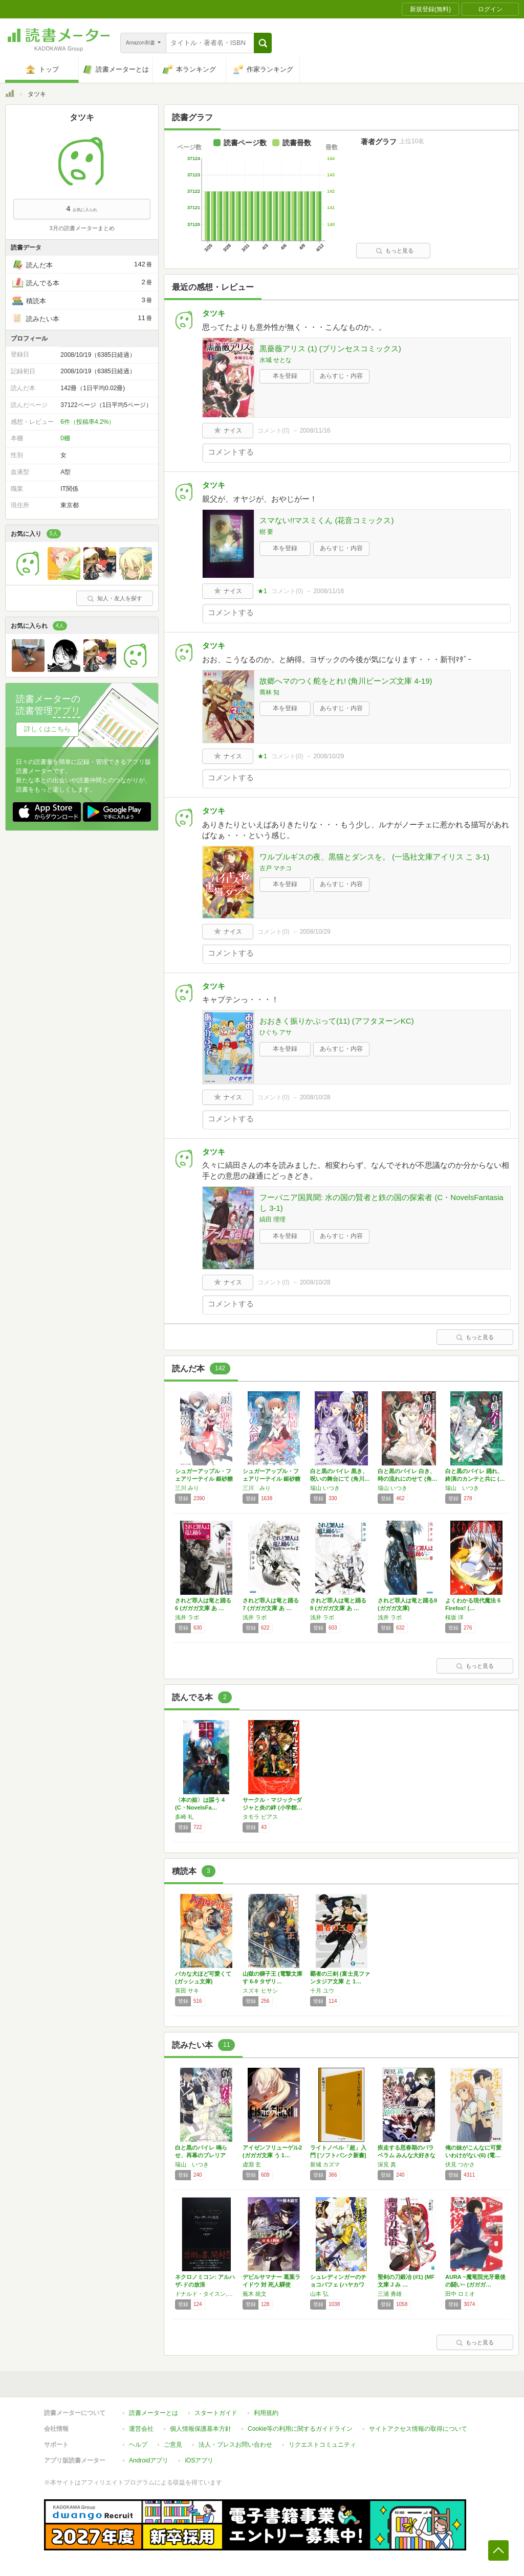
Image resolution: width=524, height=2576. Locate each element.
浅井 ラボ (187, 1617)
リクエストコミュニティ (322, 2445)
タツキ (213, 313)
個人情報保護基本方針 (200, 2429)
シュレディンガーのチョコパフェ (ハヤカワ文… (338, 2284)
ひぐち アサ (275, 1032)
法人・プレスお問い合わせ (235, 2445)
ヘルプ (138, 2445)
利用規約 (266, 2413)
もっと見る (394, 250)
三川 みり (187, 1488)
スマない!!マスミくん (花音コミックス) (326, 520)
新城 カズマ (325, 2164)
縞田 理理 (272, 1219)
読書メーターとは (153, 2413)
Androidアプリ (148, 2460)
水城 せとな (275, 360)
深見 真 (387, 2164)
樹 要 (266, 531)
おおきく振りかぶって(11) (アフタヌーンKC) (336, 1020)
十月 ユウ (322, 1990)
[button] (263, 43)
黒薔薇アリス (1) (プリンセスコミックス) (330, 348)
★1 (262, 591)
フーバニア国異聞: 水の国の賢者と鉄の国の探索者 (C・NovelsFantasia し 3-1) (381, 1202)
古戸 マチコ (275, 868)
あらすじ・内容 (341, 375)
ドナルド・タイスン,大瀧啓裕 (206, 2294)
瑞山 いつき (325, 1488)
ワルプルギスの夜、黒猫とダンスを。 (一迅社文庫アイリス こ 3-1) (374, 856)
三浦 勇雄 (390, 2294)
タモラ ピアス (260, 1817)
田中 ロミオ (460, 2294)
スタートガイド (215, 2413)
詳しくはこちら (47, 729)
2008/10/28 (315, 1097)
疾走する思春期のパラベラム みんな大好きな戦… (406, 2155)
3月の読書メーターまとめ (81, 228)
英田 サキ (187, 1990)
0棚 (65, 438)
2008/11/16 (315, 430)
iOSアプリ (199, 2460)
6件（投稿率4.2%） (87, 421)
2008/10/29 (328, 756)
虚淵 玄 (252, 2164)
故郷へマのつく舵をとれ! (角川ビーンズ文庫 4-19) (345, 680)
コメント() (273, 430)
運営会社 (141, 2429)
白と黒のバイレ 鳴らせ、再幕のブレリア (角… (201, 2155)
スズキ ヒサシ (260, 1990)
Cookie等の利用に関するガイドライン (300, 2429)
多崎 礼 (184, 1817)
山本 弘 (319, 2294)
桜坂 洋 (454, 1617)
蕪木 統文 (255, 2294)
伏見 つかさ (460, 2164)
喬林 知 (269, 692)
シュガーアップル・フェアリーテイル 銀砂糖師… (204, 1478)
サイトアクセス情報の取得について (418, 2429)
